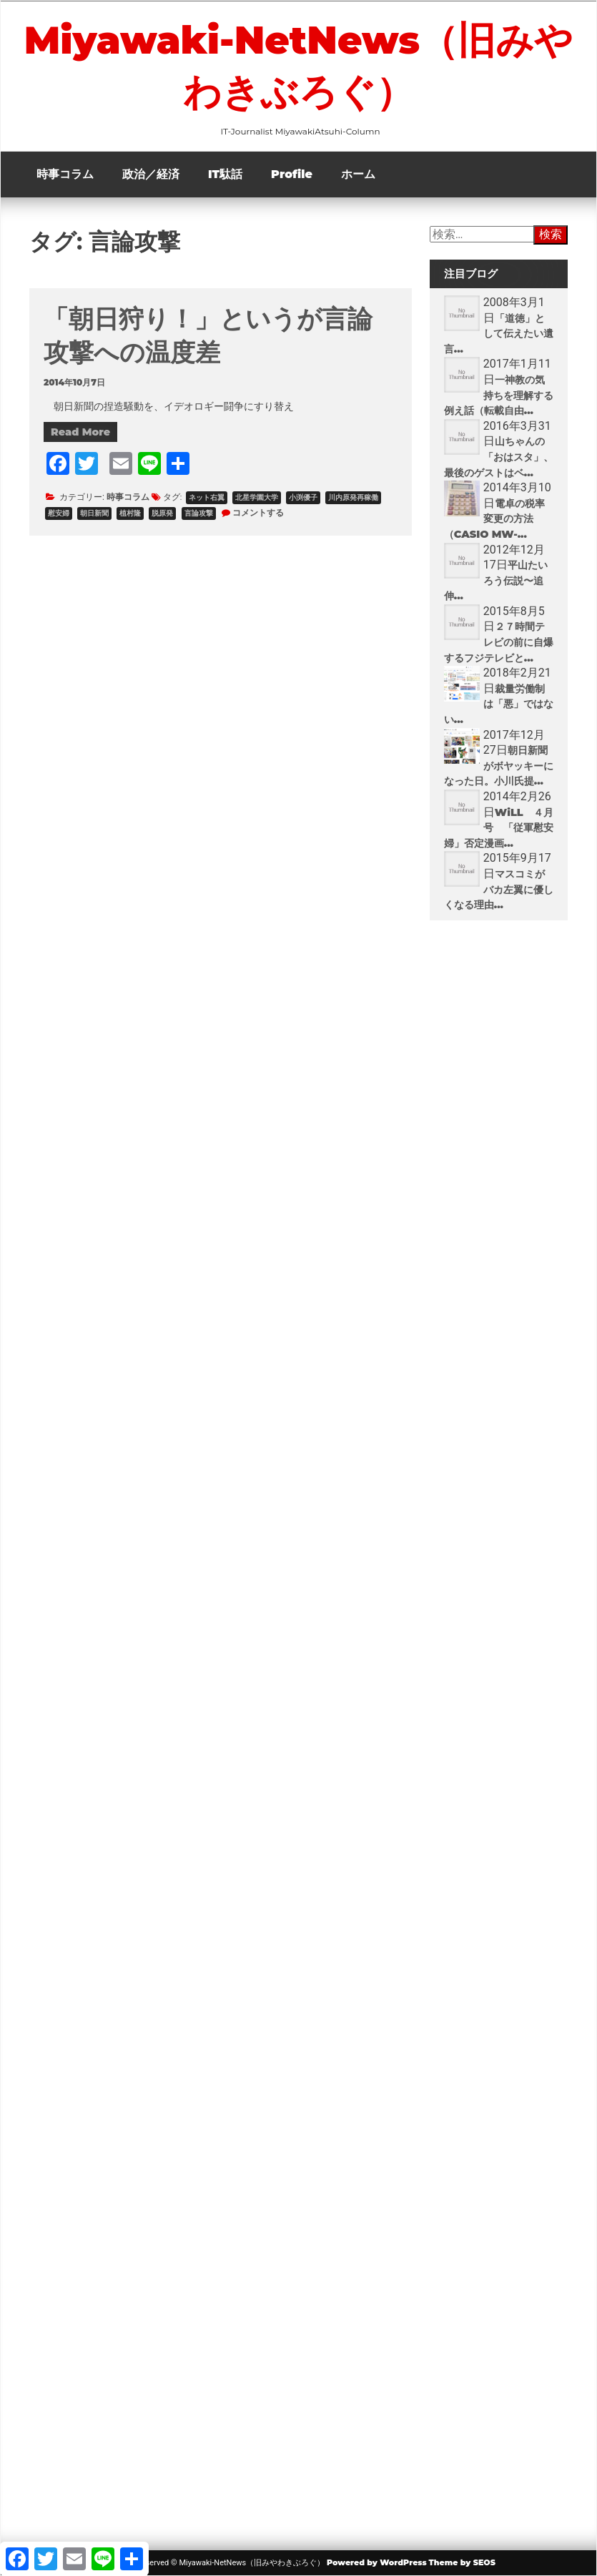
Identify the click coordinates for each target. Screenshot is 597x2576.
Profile (291, 174)
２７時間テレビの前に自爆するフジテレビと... (498, 642)
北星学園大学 (256, 497)
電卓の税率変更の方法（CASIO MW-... (494, 519)
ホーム (358, 174)
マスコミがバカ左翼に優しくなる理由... (498, 889)
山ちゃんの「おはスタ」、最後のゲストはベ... (498, 456)
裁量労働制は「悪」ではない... (498, 704)
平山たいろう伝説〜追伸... (496, 580)
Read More (80, 432)
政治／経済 (150, 174)
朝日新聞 (94, 513)
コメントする (258, 512)
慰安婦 (58, 513)
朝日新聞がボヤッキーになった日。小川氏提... (498, 765)
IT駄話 (225, 174)
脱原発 (162, 513)
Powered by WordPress (377, 2562)
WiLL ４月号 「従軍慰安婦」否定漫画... (498, 828)
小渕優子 (303, 497)
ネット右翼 (207, 497)
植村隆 (130, 513)
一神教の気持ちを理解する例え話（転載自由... (498, 395)
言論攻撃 (198, 513)
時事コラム (65, 174)
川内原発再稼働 (353, 497)
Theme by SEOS (462, 2562)
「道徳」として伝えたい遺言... (498, 333)
